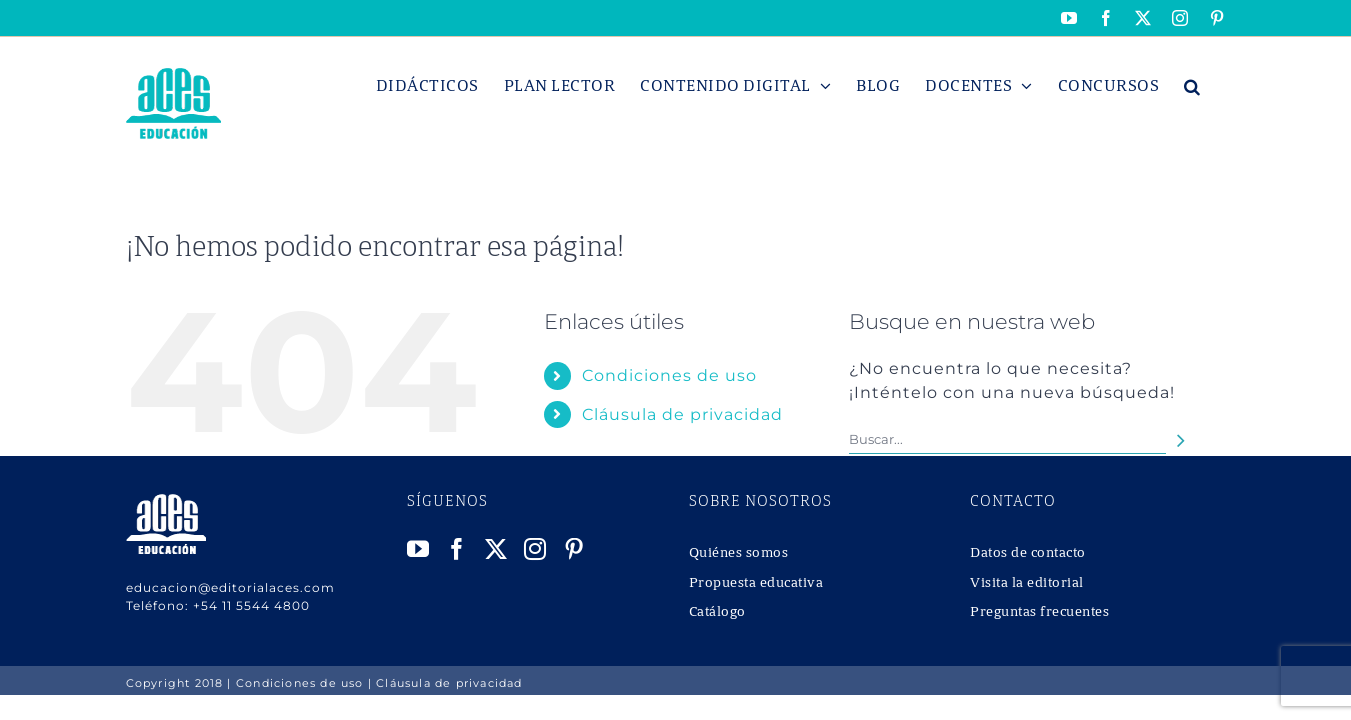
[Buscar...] (1008, 439)
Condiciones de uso (669, 375)
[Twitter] (496, 549)
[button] (1217, 86)
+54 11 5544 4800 (251, 605)
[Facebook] (457, 549)
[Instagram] (535, 549)
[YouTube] (418, 549)
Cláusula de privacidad (682, 414)
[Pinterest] (574, 549)
